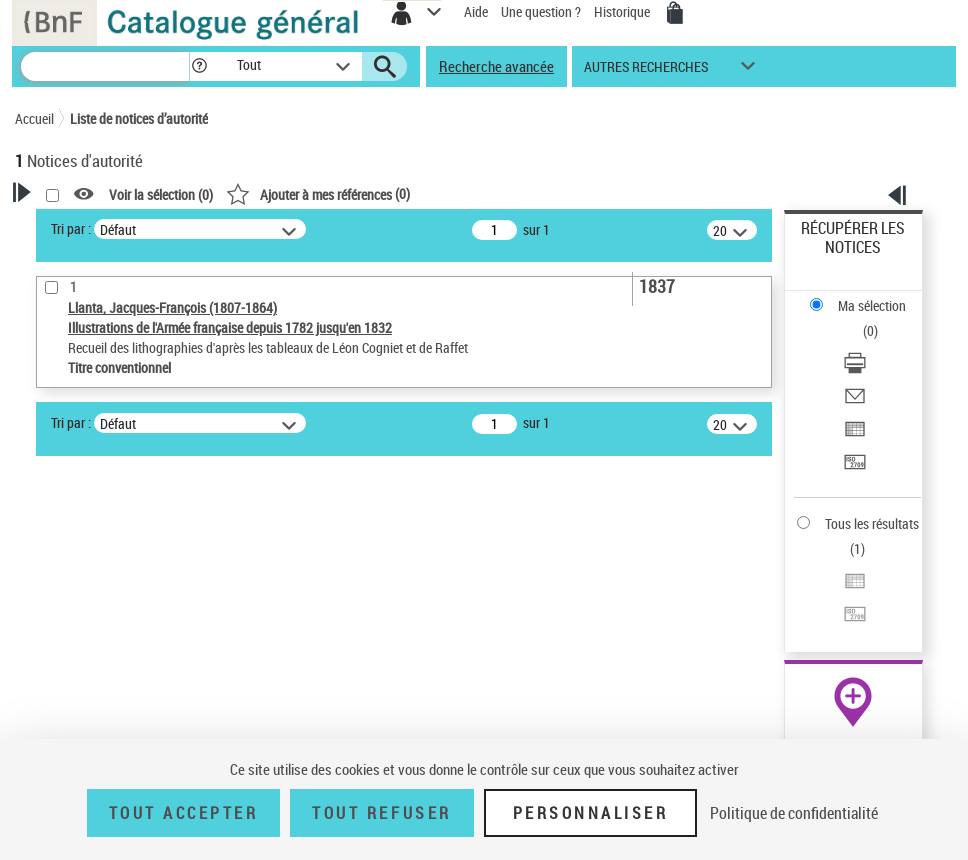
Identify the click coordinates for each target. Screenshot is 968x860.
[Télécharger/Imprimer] (855, 369)
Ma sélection (872, 305)
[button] (199, 66)
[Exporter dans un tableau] (855, 435)
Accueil (34, 118)
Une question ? (541, 11)
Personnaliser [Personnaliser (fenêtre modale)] (591, 813)
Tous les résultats (872, 523)
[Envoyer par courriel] (855, 402)
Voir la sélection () (161, 194)
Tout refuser (381, 813)
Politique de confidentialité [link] (794, 813)
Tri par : (71, 228)
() (318, 193)
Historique (623, 11)
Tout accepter (184, 813)
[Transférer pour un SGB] (855, 468)
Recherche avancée (496, 66)
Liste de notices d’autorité (139, 118)
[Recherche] (105, 66)
